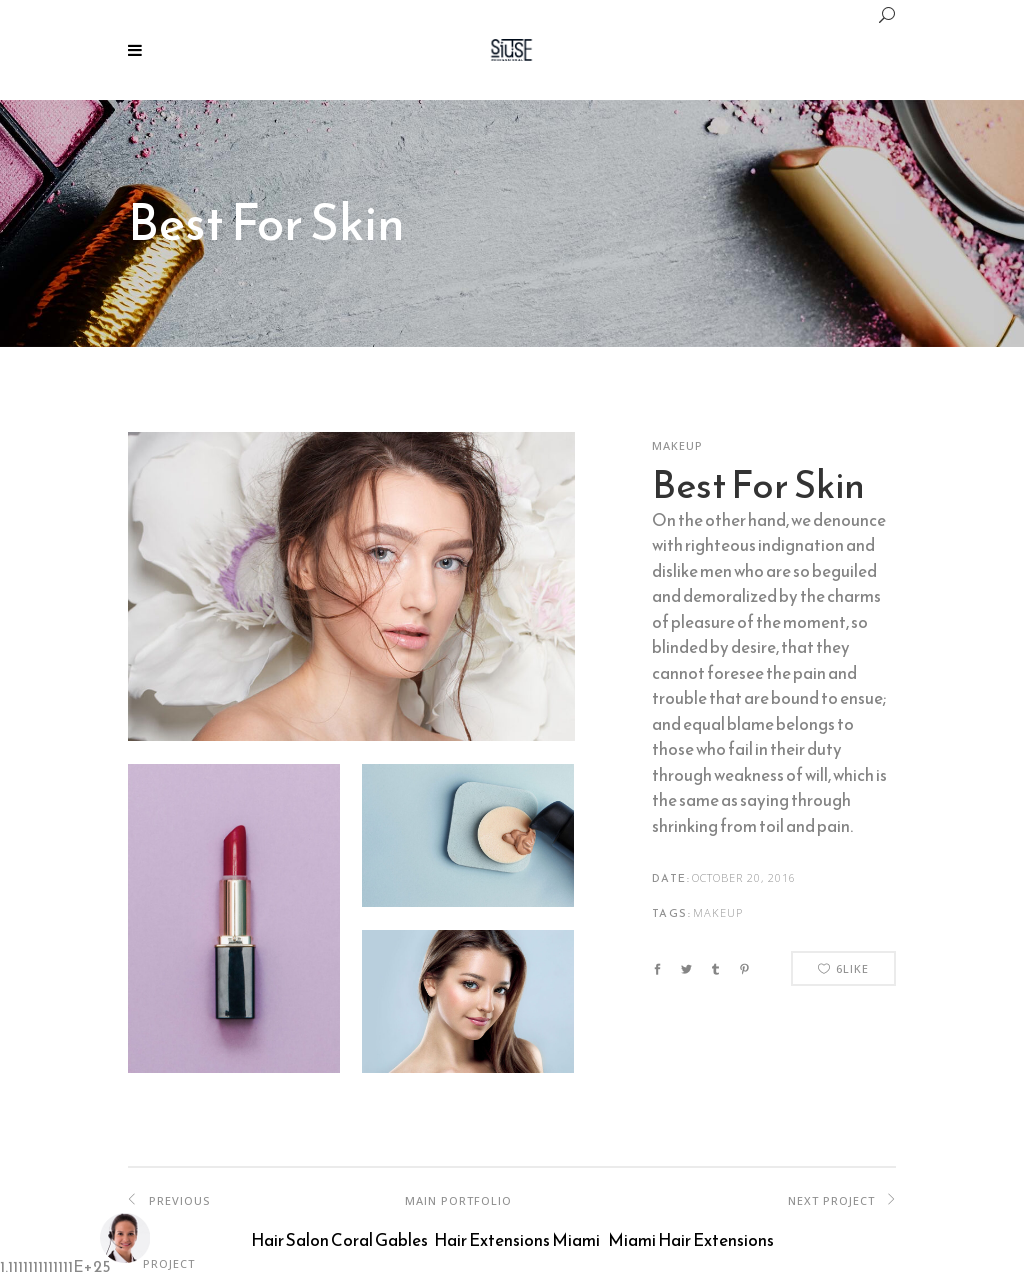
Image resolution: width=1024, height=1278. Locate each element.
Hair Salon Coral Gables (339, 1240)
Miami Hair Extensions (691, 1240)
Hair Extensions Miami (517, 1240)
